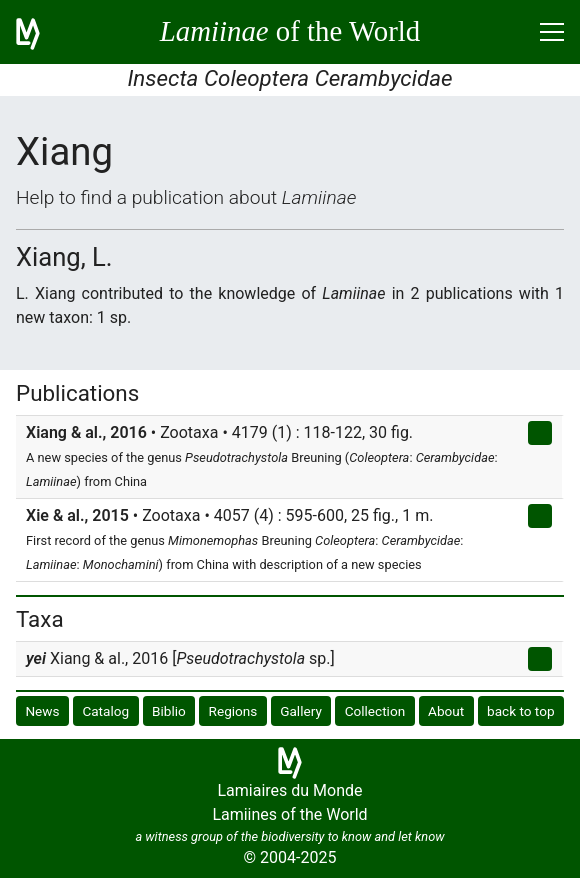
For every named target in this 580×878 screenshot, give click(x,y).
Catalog (105, 711)
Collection (375, 711)
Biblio (169, 711)
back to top (521, 711)
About (446, 711)
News (42, 711)
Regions (233, 711)
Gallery (301, 711)
